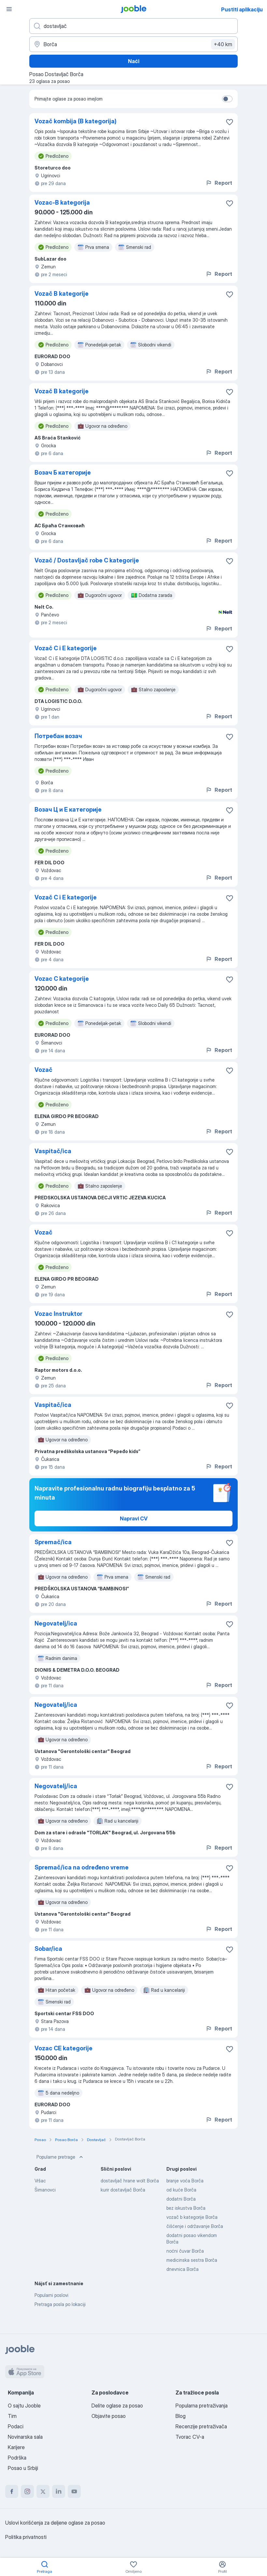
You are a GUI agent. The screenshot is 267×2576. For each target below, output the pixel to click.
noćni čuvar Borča (185, 2251)
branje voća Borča (185, 2180)
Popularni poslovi (51, 2295)
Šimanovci (45, 2189)
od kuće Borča (181, 2189)
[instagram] (27, 2491)
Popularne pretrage (60, 2157)
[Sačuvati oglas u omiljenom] (229, 122)
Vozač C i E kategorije (66, 648)
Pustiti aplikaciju (242, 9)
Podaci (15, 2426)
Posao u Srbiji (23, 2468)
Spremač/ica (53, 1542)
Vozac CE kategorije (63, 2048)
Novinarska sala (25, 2437)
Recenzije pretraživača (201, 2426)
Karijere (16, 2447)
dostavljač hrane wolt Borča (130, 2180)
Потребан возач (58, 736)
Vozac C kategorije (62, 978)
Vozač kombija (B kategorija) (76, 121)
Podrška (17, 2457)
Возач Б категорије (63, 472)
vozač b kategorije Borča (192, 2217)
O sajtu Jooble (24, 2405)
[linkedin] (58, 2491)
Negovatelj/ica (56, 1623)
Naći (133, 61)
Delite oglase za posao (117, 2405)
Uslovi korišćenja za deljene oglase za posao (55, 2522)
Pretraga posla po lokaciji (60, 2304)
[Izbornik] (9, 9)
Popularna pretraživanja (202, 2405)
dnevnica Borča (182, 2269)
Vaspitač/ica (53, 1151)
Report (218, 183)
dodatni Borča (181, 2199)
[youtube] (74, 2491)
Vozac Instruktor (58, 1313)
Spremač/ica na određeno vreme (82, 1867)
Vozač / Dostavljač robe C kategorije (87, 560)
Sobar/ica (48, 1948)
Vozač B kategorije (62, 293)
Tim (12, 2416)
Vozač (43, 1069)
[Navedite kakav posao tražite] (133, 26)
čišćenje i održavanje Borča (194, 2226)
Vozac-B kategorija (62, 202)
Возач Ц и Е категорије (68, 809)
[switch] (227, 99)
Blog (181, 2416)
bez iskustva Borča (185, 2208)
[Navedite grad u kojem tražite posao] (133, 44)
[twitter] (42, 2491)
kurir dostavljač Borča (123, 2189)
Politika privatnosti (26, 2537)
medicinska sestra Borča (191, 2260)
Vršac (40, 2180)
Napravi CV (134, 1518)
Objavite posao (108, 2416)
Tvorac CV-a (190, 2437)
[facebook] (11, 2491)
